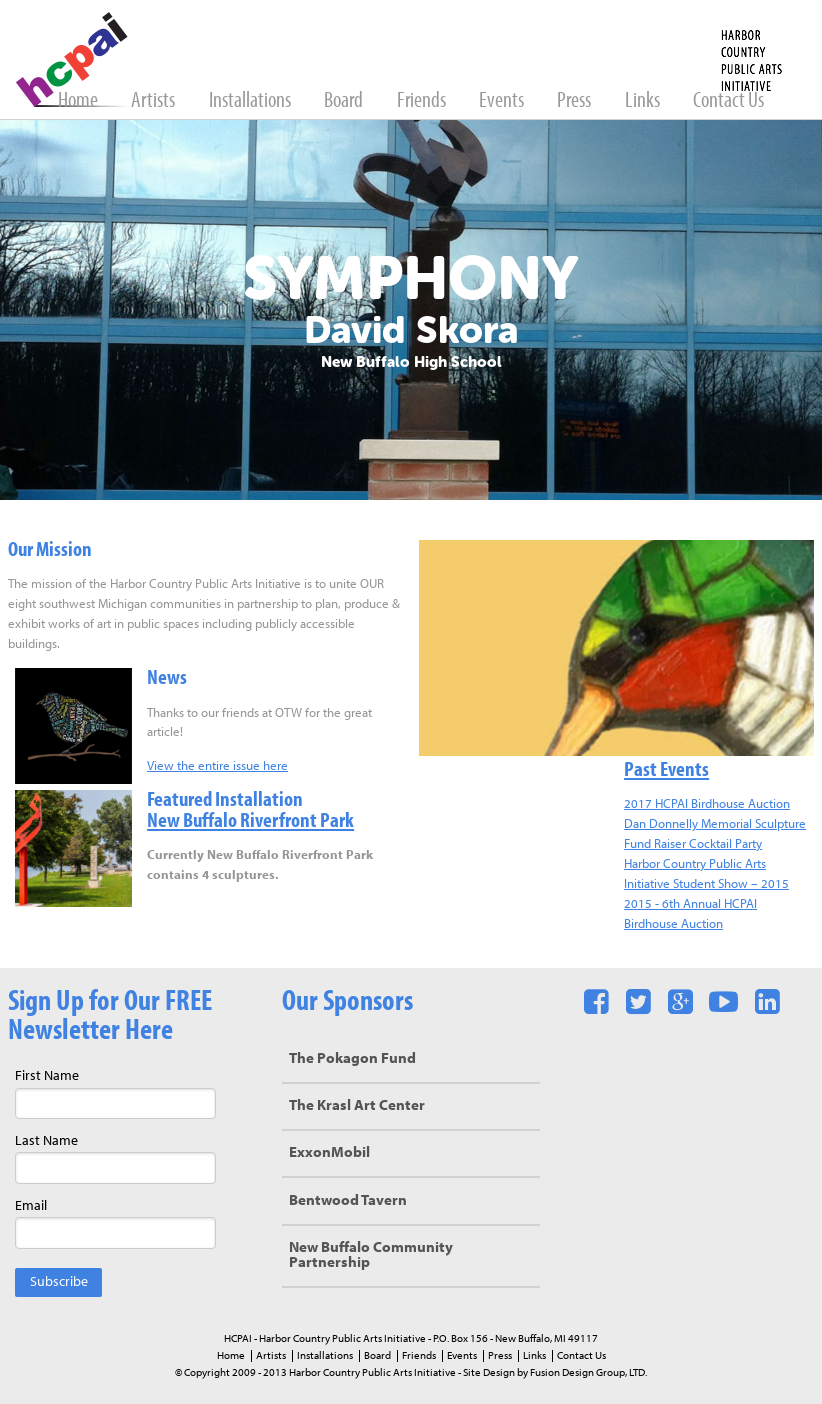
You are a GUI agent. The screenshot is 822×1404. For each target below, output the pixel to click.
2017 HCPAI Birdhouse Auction (707, 804)
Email (31, 1206)
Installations (251, 101)
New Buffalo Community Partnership (371, 1256)
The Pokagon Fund (352, 1059)
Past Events (666, 770)
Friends (423, 101)
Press (575, 101)
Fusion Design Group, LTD (587, 1373)
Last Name (46, 1141)
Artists (154, 101)
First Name (47, 1076)
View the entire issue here (217, 766)
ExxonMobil (329, 1153)
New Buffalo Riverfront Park (250, 821)
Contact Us (728, 101)
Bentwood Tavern (348, 1201)
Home (79, 101)
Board (345, 101)
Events (503, 101)
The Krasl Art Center (357, 1106)
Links (644, 101)
